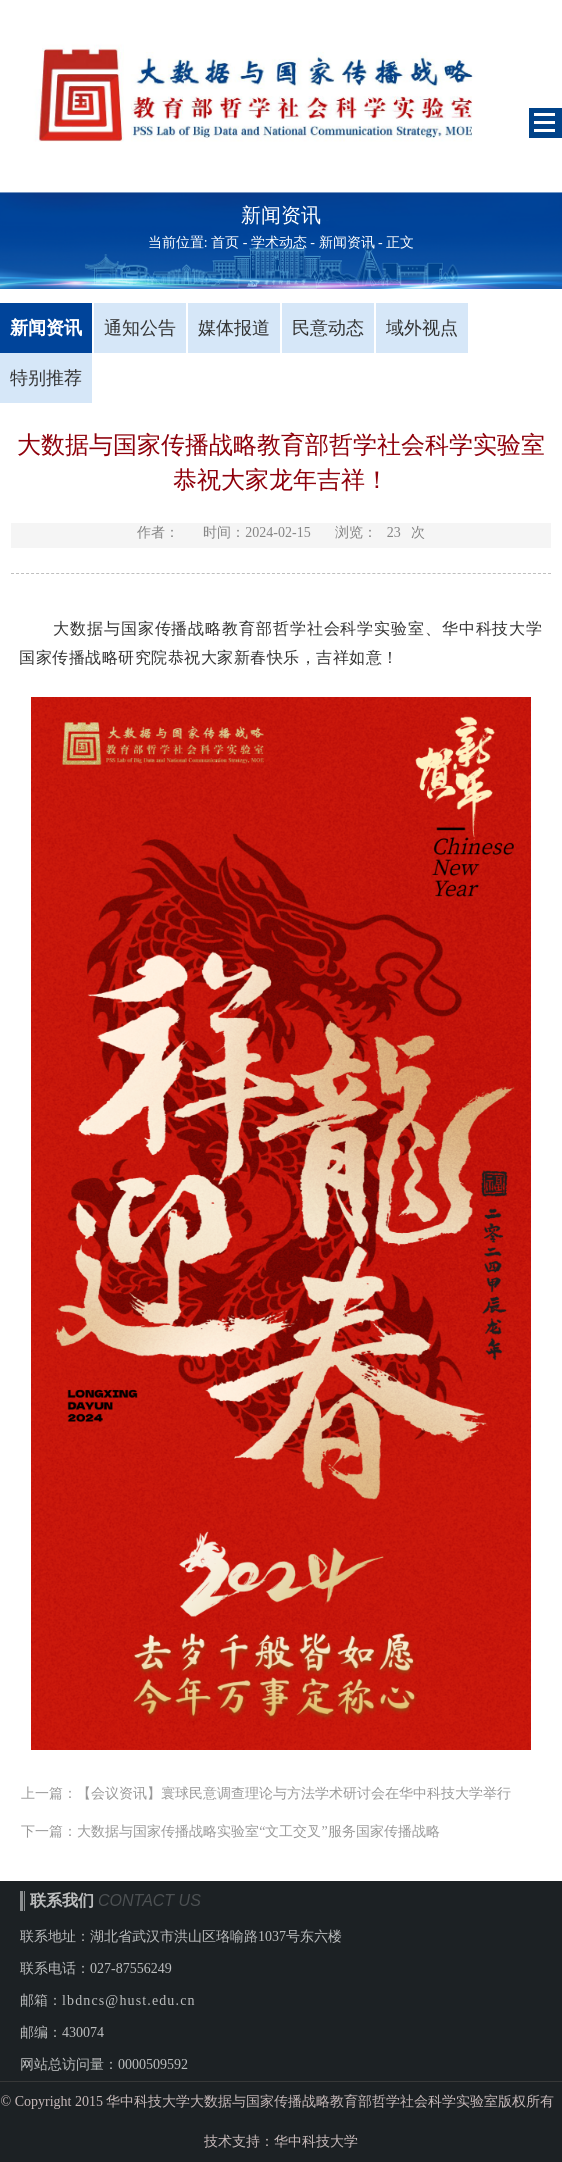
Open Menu (545, 123)
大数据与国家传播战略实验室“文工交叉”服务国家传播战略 (258, 1831)
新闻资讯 (347, 242)
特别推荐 (46, 378)
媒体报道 (234, 328)
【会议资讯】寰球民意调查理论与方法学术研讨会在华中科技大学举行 (294, 1793)
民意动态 (328, 328)
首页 (225, 242)
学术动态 (279, 242)
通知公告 (140, 328)
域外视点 (422, 328)
